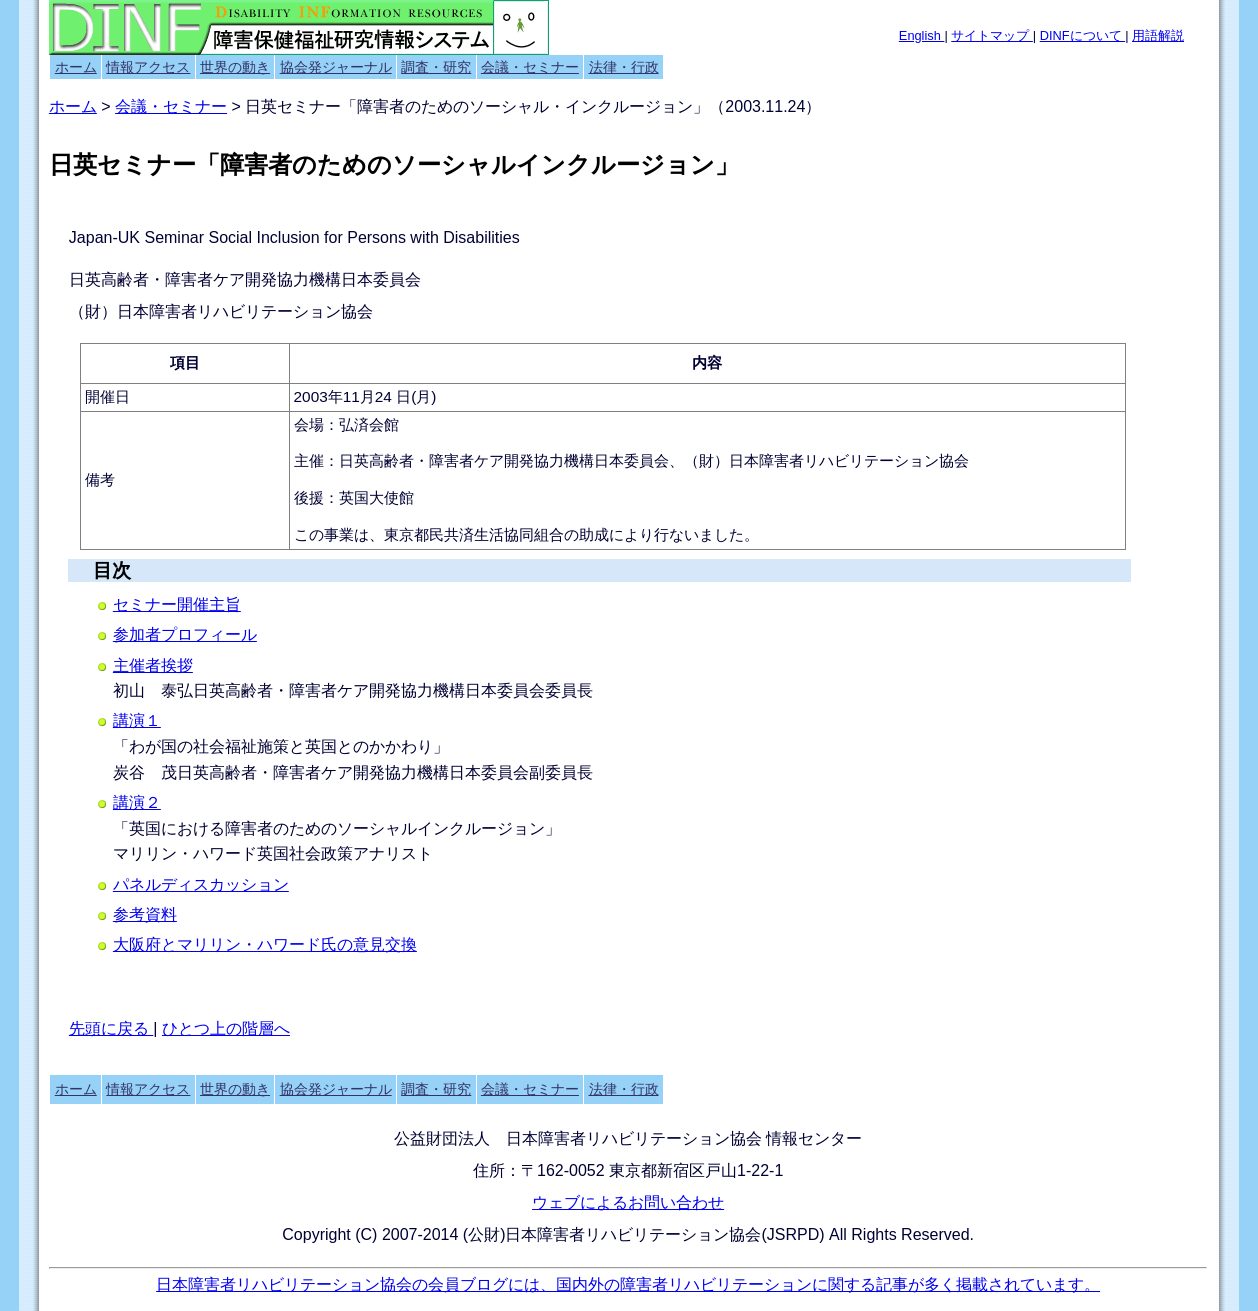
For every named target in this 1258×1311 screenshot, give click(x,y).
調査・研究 (436, 67)
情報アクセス (148, 67)
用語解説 (1158, 35)
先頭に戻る (111, 1028)
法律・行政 (624, 67)
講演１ (137, 720)
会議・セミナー (530, 67)
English (922, 35)
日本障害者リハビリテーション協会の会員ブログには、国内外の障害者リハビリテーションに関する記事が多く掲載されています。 (628, 1284)
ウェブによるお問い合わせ (628, 1202)
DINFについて (1082, 35)
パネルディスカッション (201, 884)
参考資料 (145, 914)
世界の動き (235, 67)
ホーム (76, 67)
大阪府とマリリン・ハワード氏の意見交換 (265, 944)
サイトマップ (992, 35)
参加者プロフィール (185, 634)
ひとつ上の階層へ (226, 1028)
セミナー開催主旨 (177, 604)
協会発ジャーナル (336, 67)
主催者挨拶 (153, 665)
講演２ (137, 802)
